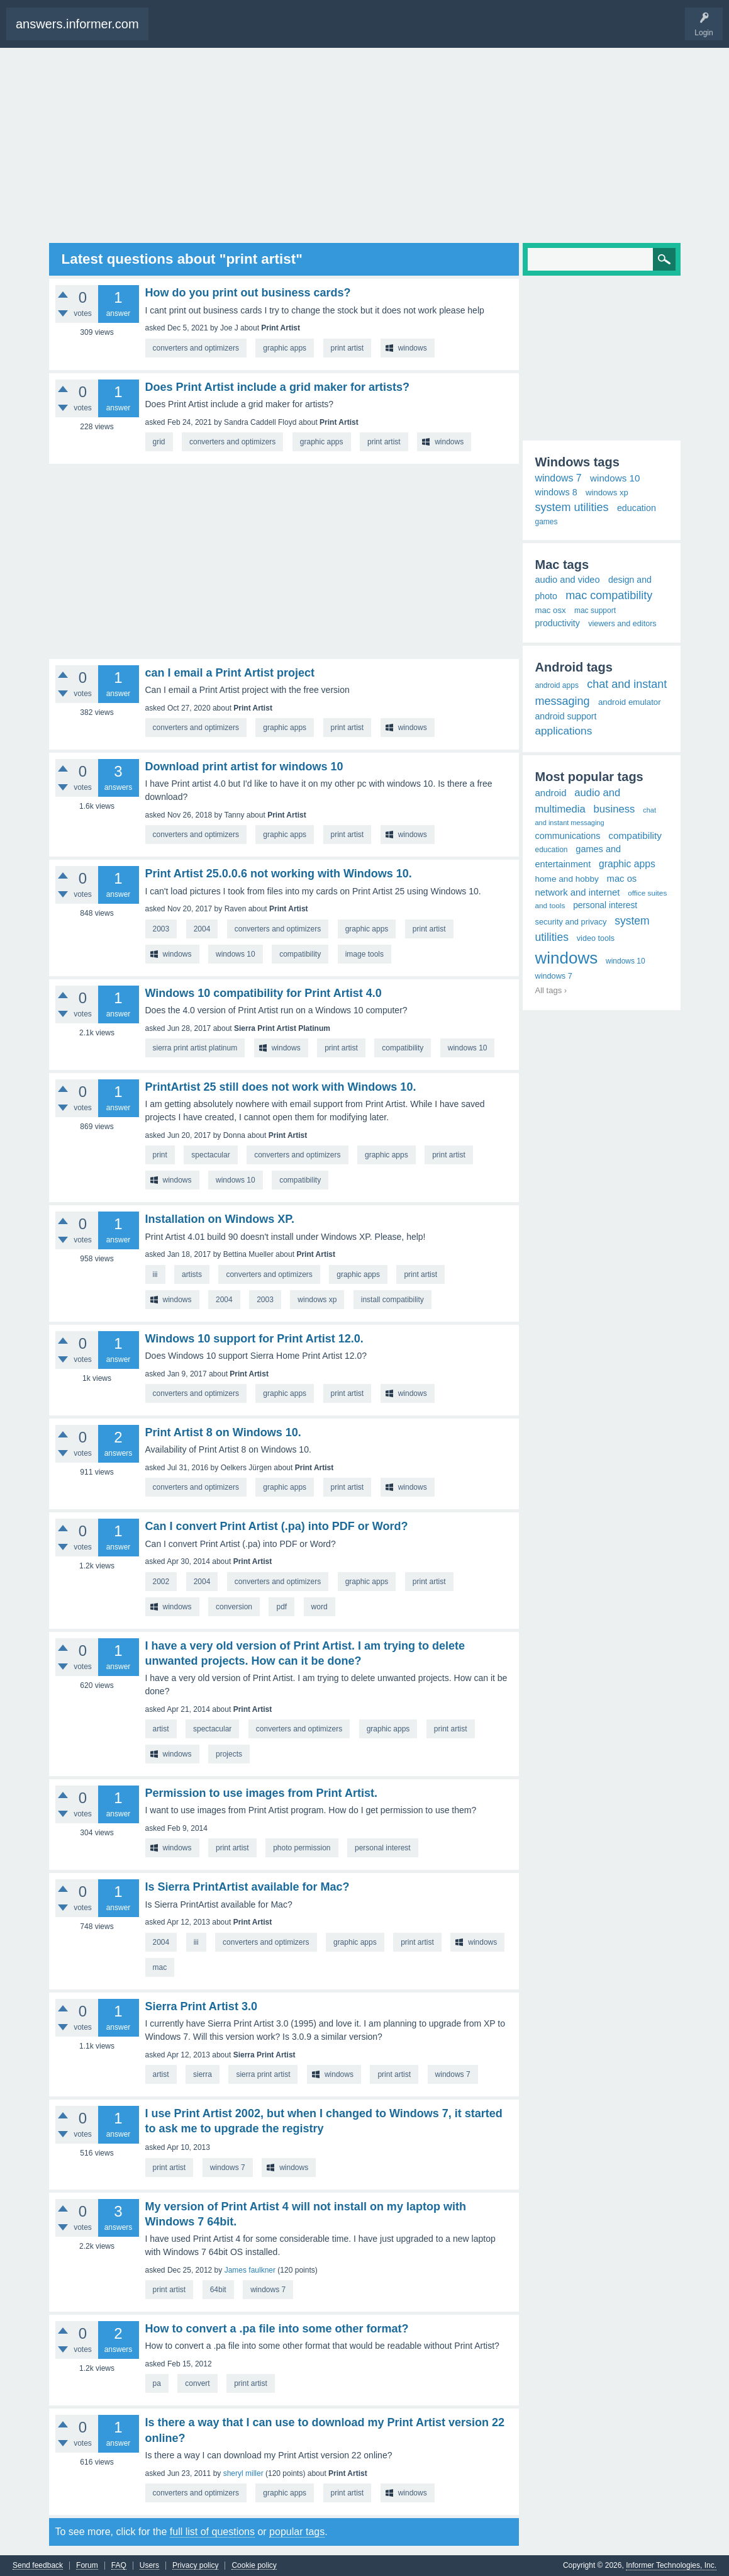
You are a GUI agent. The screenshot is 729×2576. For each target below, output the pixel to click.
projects (229, 1754)
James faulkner (250, 2270)
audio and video (567, 580)
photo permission (301, 1847)
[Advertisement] (365, 145)
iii (155, 1274)
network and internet (577, 892)
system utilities (572, 507)
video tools (596, 938)
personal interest (383, 1847)
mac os (622, 879)
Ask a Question (223, 30)
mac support (595, 610)
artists (192, 1274)
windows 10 (235, 954)
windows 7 (452, 2074)
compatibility (300, 954)
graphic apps (284, 348)
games (546, 521)
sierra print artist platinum (195, 1047)
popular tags (297, 2531)
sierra (202, 2074)
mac (160, 1967)
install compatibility (392, 1299)
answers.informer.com (77, 24)
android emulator (629, 702)
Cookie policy (253, 2566)
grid (159, 441)
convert (197, 2383)
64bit (218, 2289)
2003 (161, 929)
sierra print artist (263, 2074)
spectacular (210, 1154)
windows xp (317, 1299)
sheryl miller (243, 2473)
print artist (347, 348)
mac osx (550, 610)
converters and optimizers (196, 348)
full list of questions (212, 2531)
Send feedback (38, 2566)
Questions (177, 30)
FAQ (118, 2566)
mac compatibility (608, 595)
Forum (87, 2566)
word (319, 1606)
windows (412, 348)
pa (157, 2383)
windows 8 (556, 492)
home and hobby (567, 879)
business (614, 809)
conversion (234, 1606)
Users (149, 2566)
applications (564, 730)
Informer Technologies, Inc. (671, 2565)
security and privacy (571, 921)
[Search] (602, 259)
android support (566, 716)
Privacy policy (195, 2566)
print (160, 1154)
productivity (557, 623)
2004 (202, 929)
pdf (281, 1606)
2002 (161, 1581)
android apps (557, 685)
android (551, 792)
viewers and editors (622, 623)
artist (161, 1728)
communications (568, 836)
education (636, 508)
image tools (364, 954)
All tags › (551, 990)
